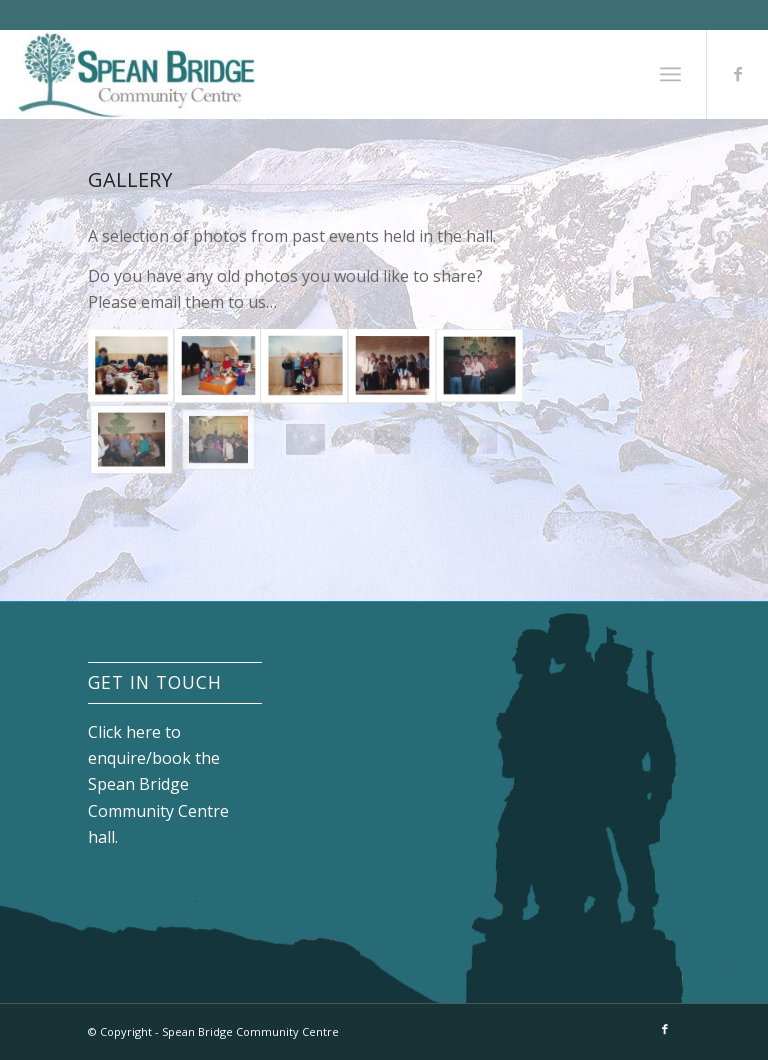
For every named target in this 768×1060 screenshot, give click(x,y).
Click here (124, 732)
